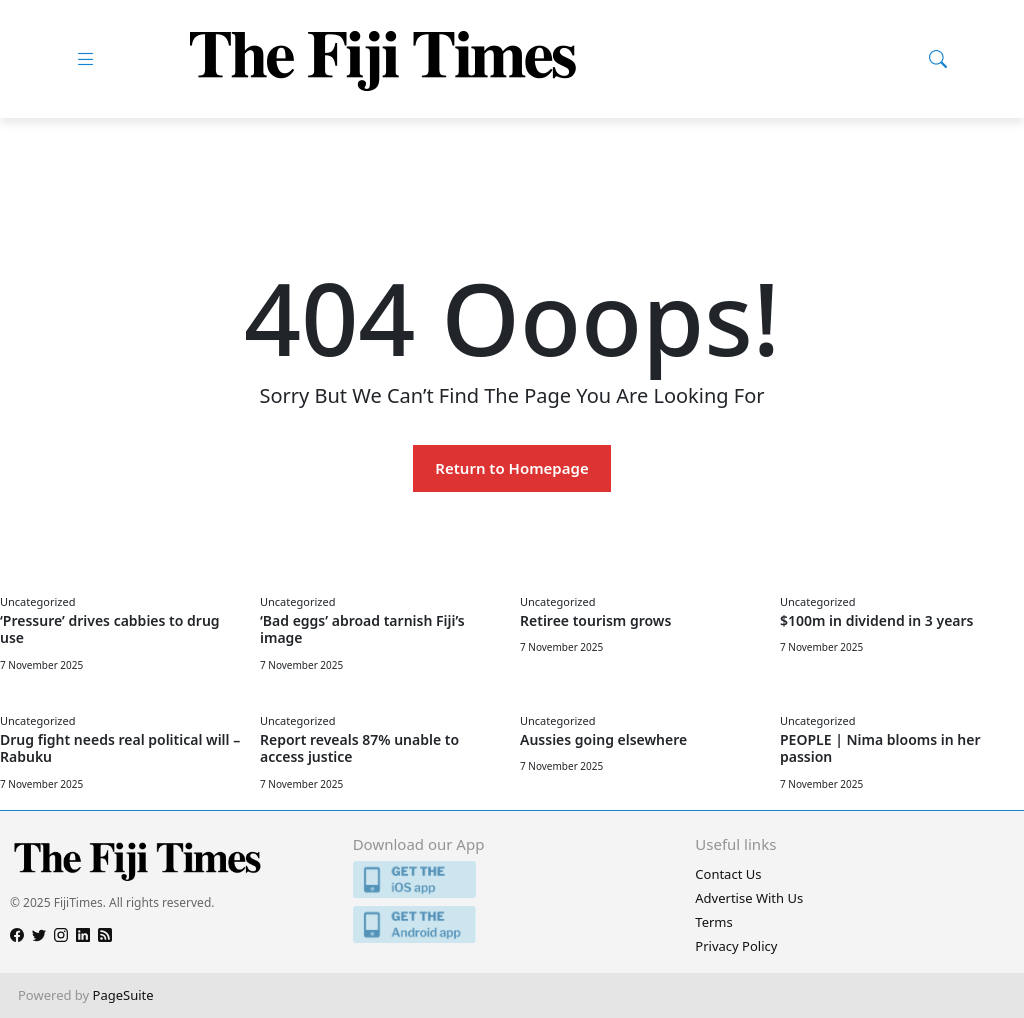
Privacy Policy (736, 946)
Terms (713, 922)
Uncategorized (37, 601)
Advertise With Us (749, 898)
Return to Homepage (511, 468)
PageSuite (123, 995)
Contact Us (728, 874)
